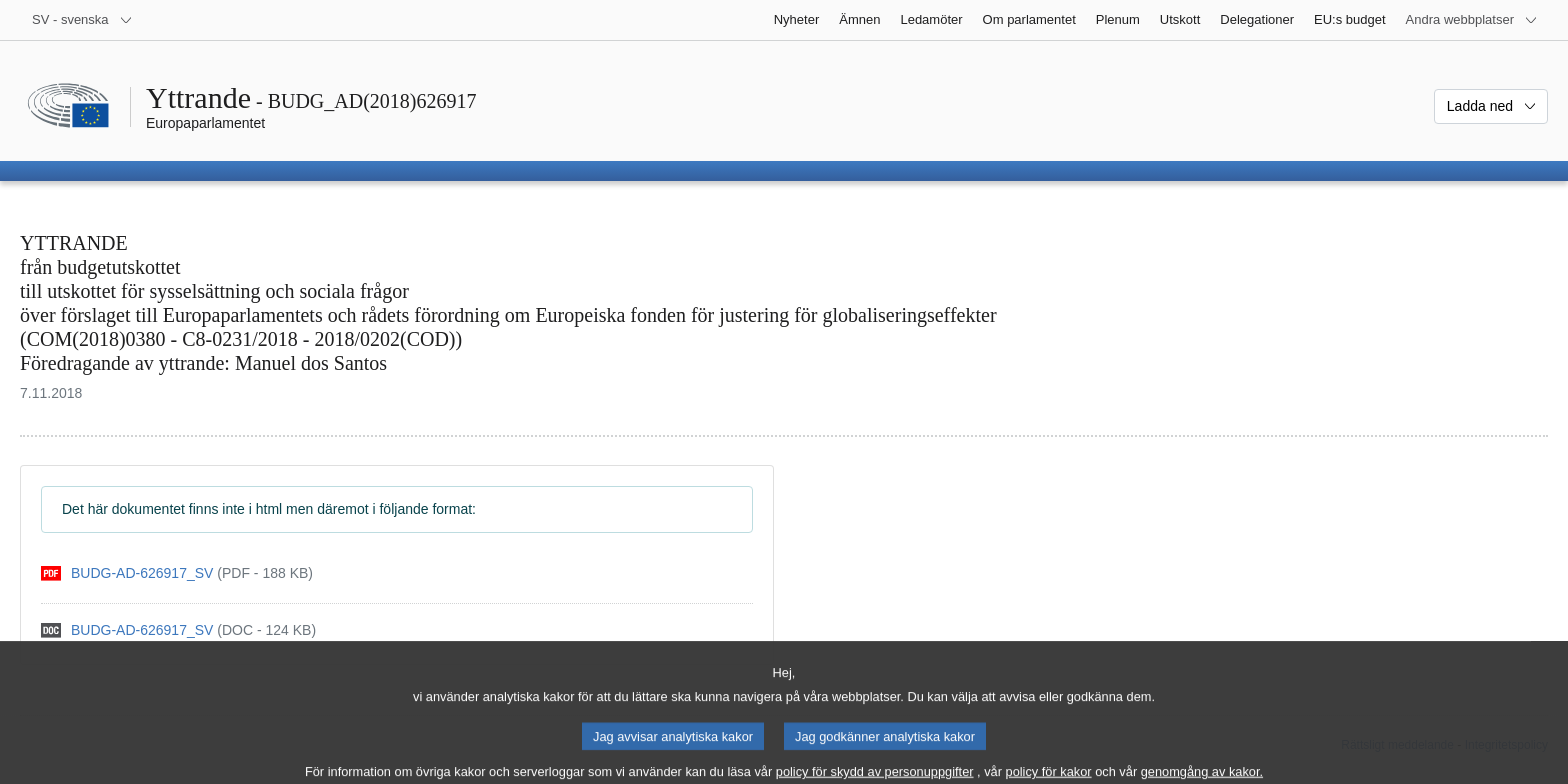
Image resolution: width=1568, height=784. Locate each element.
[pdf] (177, 573)
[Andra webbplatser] (1472, 20)
